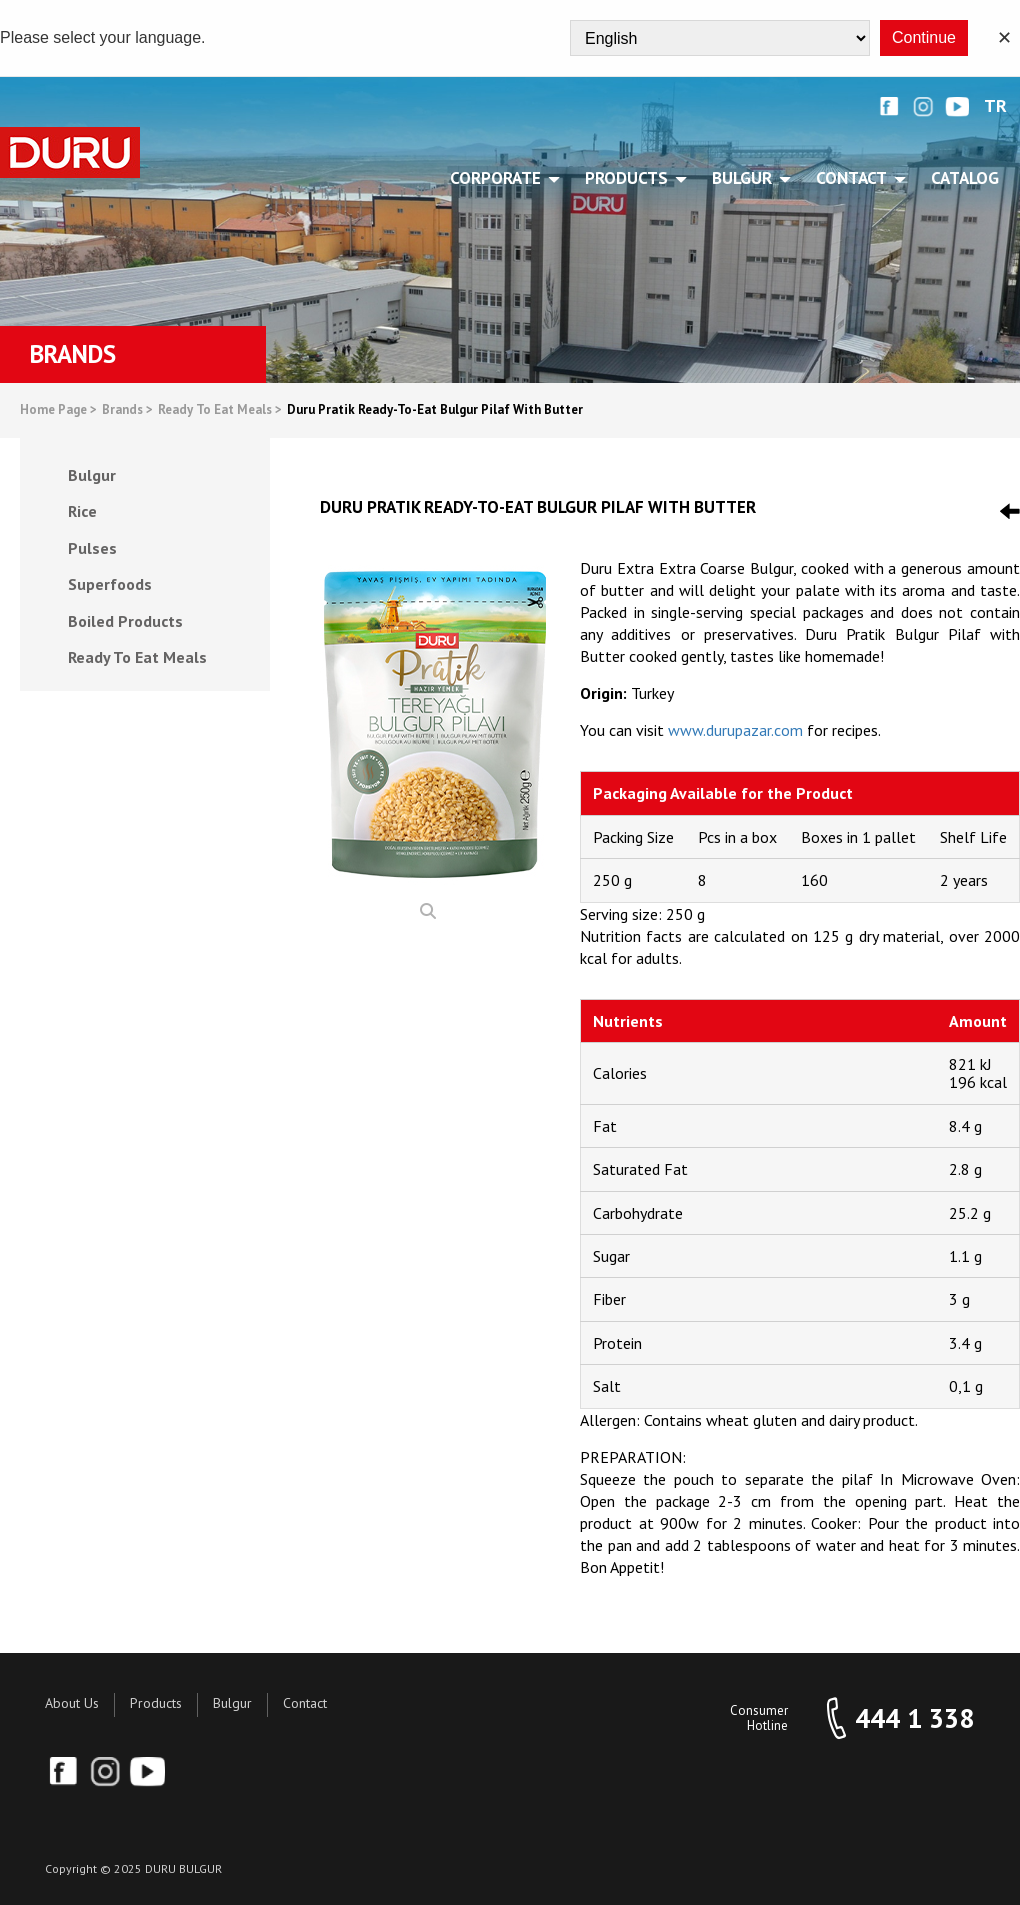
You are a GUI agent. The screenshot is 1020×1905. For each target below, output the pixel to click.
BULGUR (745, 178)
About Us (72, 1703)
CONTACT (855, 178)
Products (156, 1703)
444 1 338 (914, 1718)
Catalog (965, 178)
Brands (127, 410)
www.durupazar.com (735, 730)
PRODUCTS (630, 178)
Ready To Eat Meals (220, 410)
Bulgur (232, 1703)
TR (995, 106)
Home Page (58, 410)
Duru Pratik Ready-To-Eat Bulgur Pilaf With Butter (435, 410)
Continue (924, 37)
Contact (305, 1703)
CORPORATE (499, 178)
